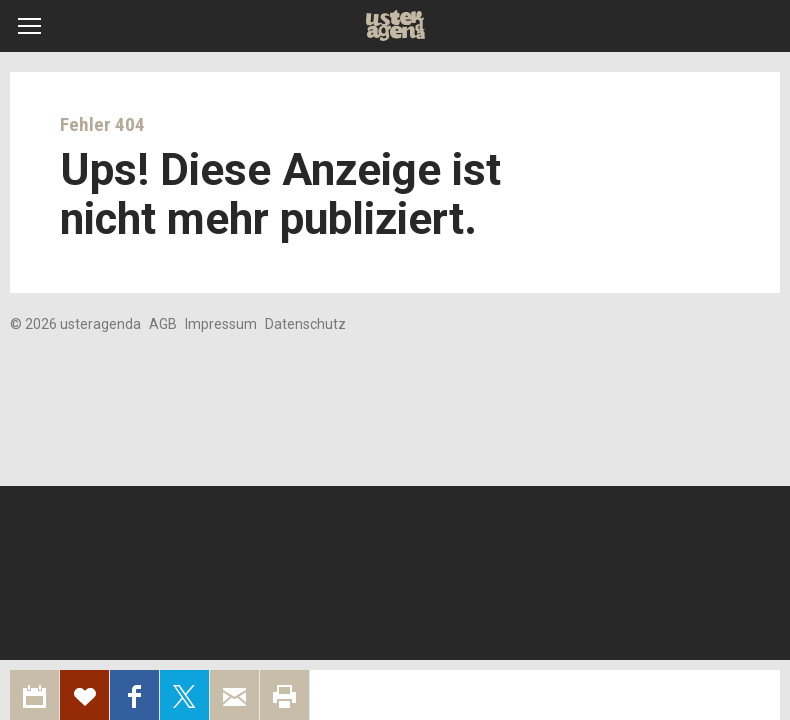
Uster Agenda (395, 26)
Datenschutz (305, 324)
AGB (163, 324)
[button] (29, 26)
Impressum (221, 324)
